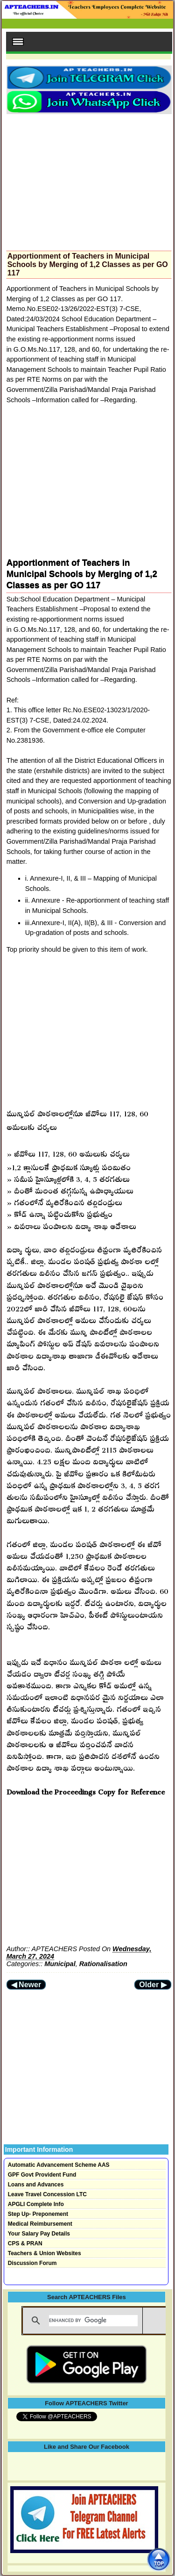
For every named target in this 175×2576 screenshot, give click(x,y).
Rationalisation (103, 1964)
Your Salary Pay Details (39, 2233)
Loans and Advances (36, 2184)
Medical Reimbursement (40, 2224)
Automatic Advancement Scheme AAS (59, 2165)
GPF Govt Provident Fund (42, 2174)
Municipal (59, 1964)
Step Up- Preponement (38, 2214)
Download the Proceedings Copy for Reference (86, 1790)
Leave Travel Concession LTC (47, 2194)
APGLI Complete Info (36, 2204)
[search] (93, 2320)
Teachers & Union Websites (44, 2253)
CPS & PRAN (25, 2243)
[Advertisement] (89, 179)
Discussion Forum (32, 2263)
